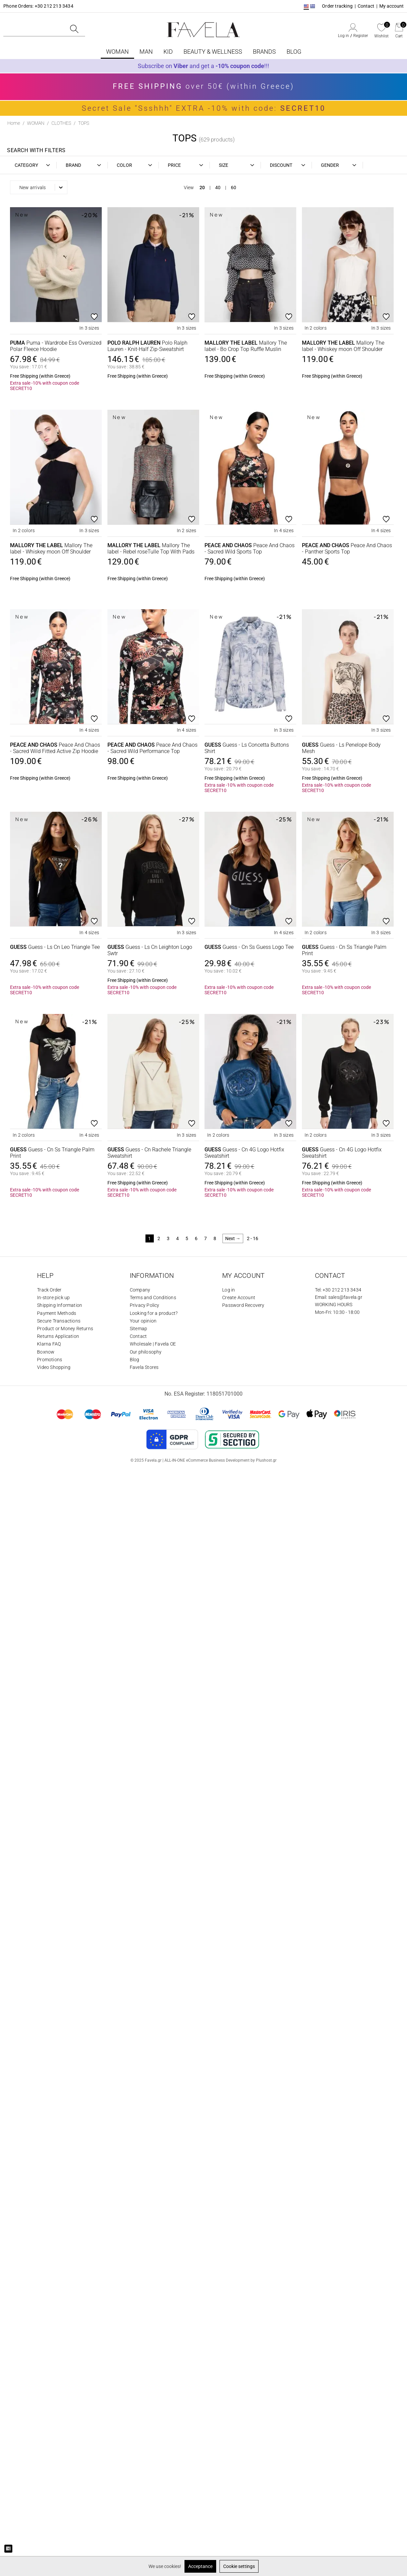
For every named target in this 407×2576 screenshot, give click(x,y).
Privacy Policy (144, 1305)
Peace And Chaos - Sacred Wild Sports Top (250, 548)
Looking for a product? (153, 1313)
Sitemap (138, 1328)
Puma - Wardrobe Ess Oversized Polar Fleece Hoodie (55, 346)
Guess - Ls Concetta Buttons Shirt (247, 748)
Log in (343, 35)
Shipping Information (59, 1305)
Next (233, 1238)
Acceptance (200, 2566)
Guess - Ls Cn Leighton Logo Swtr (149, 950)
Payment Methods (56, 1313)
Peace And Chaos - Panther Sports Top (347, 548)
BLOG (294, 51)
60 (233, 187)
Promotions (49, 1359)
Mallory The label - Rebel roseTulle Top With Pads (150, 548)
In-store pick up (53, 1297)
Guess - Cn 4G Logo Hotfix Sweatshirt (244, 1152)
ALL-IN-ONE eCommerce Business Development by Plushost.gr (220, 1460)
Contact (366, 6)
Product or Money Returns (65, 1328)
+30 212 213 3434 (342, 1290)
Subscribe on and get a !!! (203, 65)
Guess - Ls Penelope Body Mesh (341, 748)
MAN (146, 51)
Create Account (238, 1297)
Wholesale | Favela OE (153, 1344)
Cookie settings (239, 2566)
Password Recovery (243, 1305)
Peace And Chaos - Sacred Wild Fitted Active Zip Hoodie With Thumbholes (55, 748)
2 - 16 (252, 1238)
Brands (264, 51)
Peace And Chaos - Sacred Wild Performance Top (152, 748)
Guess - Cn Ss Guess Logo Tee (249, 947)
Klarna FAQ (49, 1344)
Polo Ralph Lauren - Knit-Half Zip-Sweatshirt (147, 346)
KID (168, 51)
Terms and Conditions (153, 1297)
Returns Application (58, 1336)
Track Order (49, 1290)
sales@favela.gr (345, 1297)
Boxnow (45, 1352)
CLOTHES (61, 123)
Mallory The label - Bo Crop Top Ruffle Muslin (246, 346)
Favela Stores (144, 1367)
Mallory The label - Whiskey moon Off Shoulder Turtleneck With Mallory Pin (343, 346)
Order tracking (337, 6)
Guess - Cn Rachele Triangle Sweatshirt (149, 1152)
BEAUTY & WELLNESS (212, 51)
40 (218, 187)
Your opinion (143, 1321)
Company (140, 1290)
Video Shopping (53, 1367)
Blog (134, 1359)
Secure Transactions (58, 1321)
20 (202, 187)
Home (13, 123)
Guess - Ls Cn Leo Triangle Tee (55, 947)
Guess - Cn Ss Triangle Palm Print (344, 950)
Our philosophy (146, 1352)
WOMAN (117, 51)
